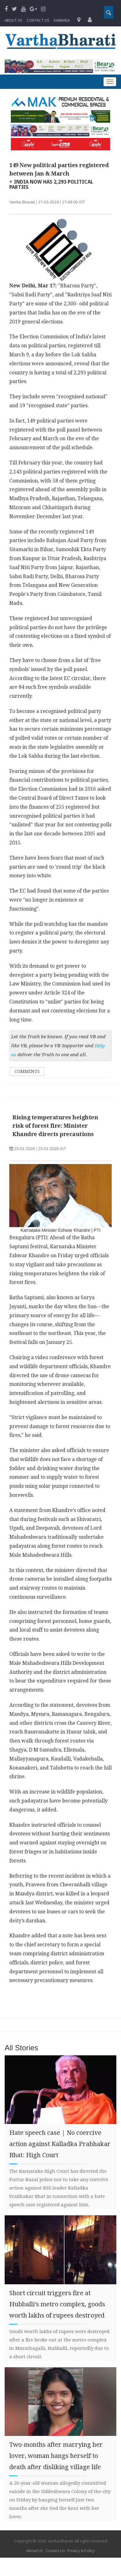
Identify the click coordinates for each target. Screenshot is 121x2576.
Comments (27, 1071)
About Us (13, 20)
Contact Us (55, 2550)
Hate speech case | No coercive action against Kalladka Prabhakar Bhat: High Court (59, 2144)
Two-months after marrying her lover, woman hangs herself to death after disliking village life (56, 2456)
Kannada (62, 20)
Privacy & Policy (81, 2550)
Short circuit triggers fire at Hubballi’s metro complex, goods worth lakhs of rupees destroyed (57, 2304)
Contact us (38, 20)
